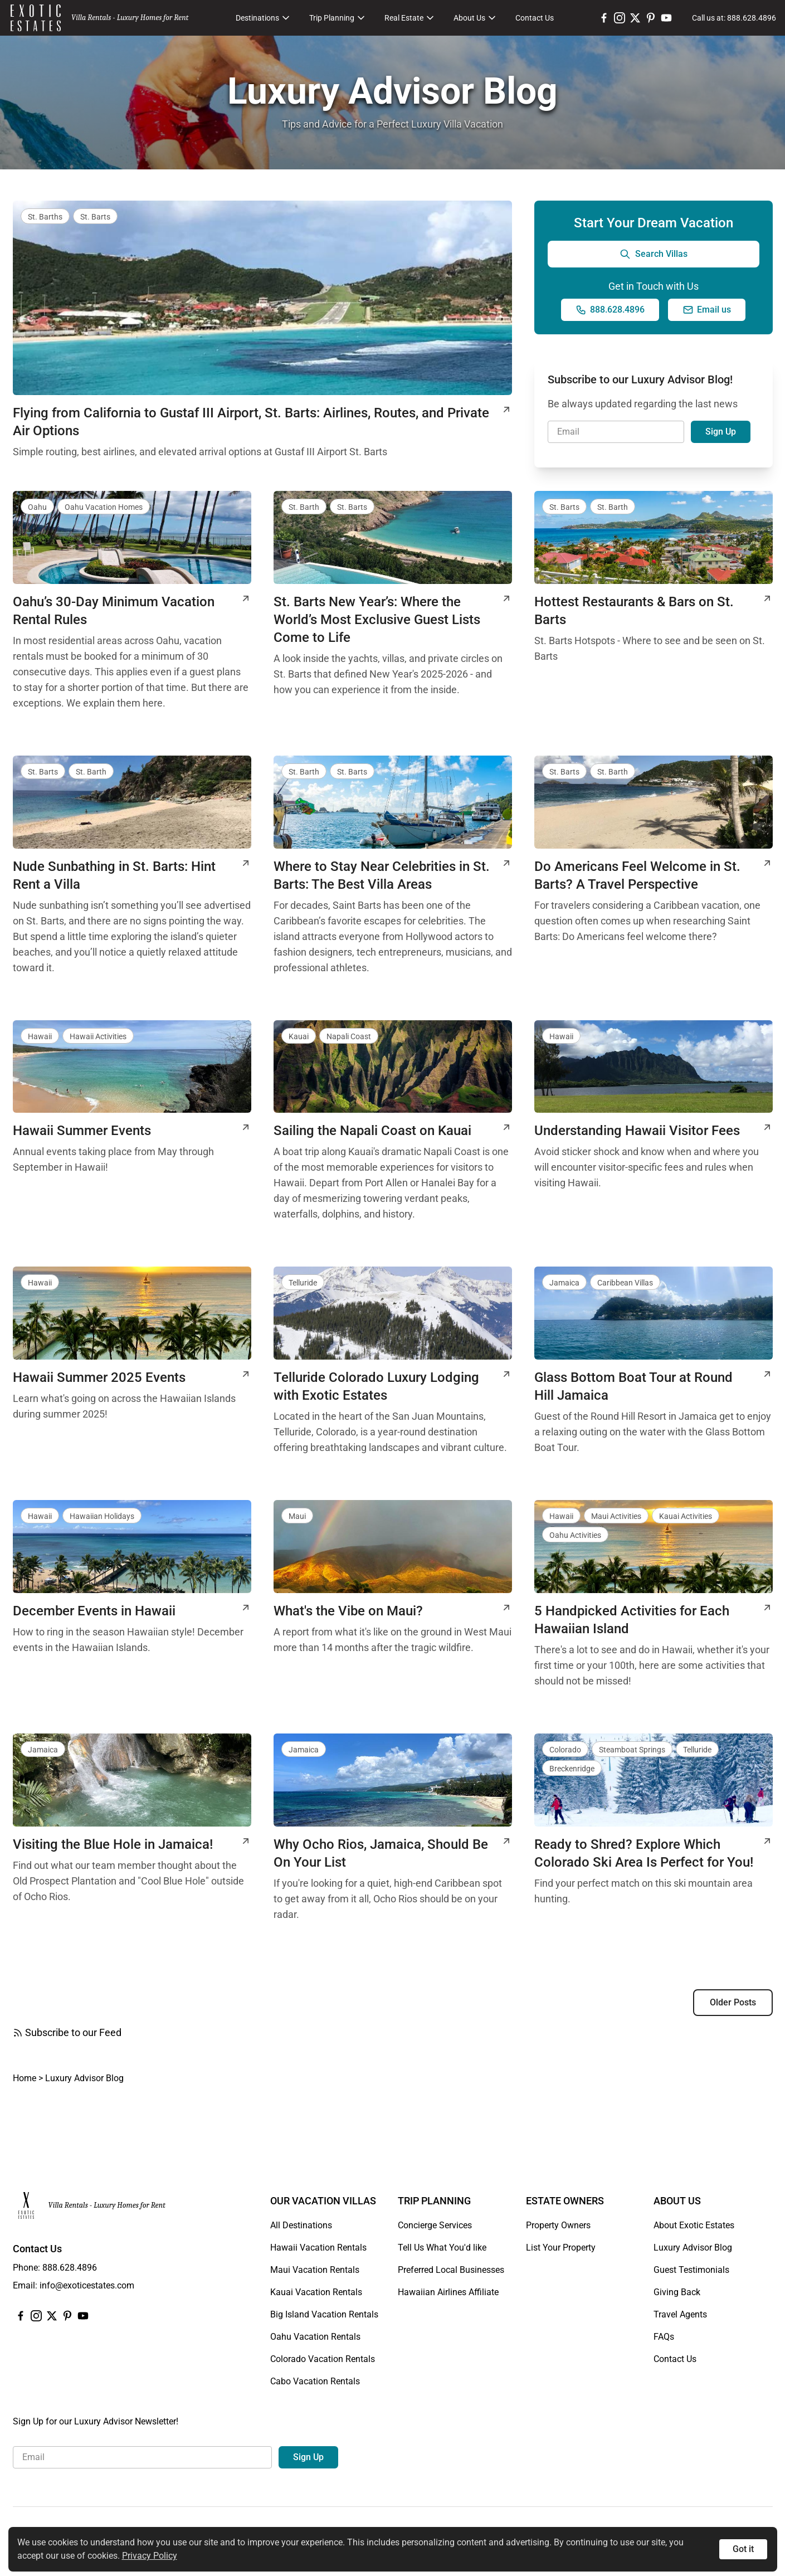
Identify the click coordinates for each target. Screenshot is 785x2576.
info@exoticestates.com (87, 2285)
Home (24, 2078)
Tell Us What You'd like (442, 2247)
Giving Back (677, 2292)
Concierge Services (435, 2225)
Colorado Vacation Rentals (322, 2359)
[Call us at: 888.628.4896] (734, 18)
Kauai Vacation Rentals (316, 2292)
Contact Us (534, 17)
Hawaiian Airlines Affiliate (448, 2292)
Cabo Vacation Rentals (315, 2381)
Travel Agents (680, 2314)
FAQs (664, 2336)
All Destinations (301, 2225)
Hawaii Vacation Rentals (318, 2247)
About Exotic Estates (694, 2225)
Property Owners (558, 2225)
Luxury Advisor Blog (693, 2247)
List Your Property (561, 2247)
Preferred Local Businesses (451, 2270)
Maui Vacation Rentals (314, 2270)
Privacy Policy (149, 2555)
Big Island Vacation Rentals (324, 2314)
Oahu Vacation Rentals (315, 2336)
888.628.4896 (69, 2267)
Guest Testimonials (691, 2270)
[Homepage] (35, 17)
